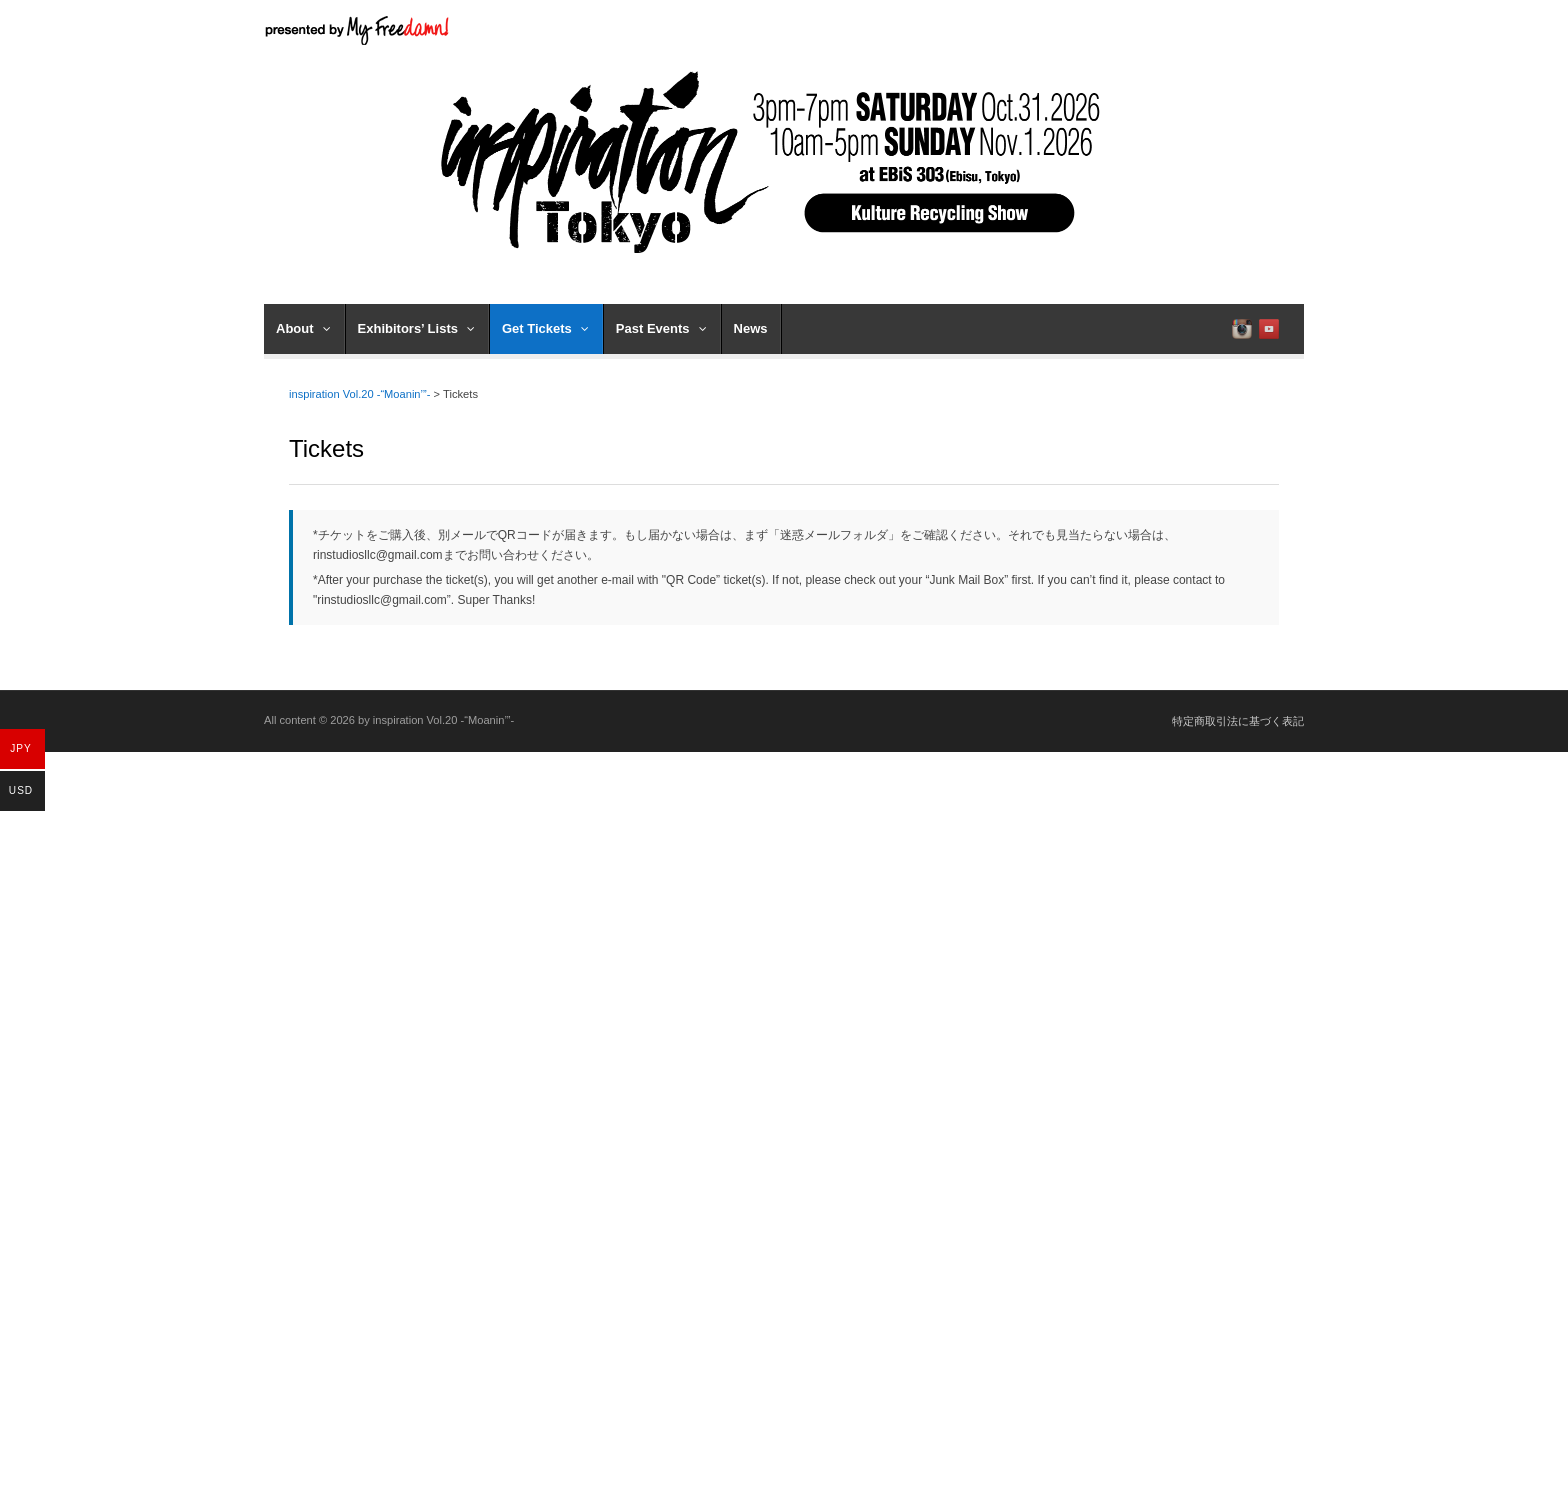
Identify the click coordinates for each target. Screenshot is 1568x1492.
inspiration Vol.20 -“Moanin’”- (359, 394)
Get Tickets (545, 328)
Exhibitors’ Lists (416, 328)
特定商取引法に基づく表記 (1238, 721)
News (751, 328)
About (303, 328)
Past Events (661, 328)
